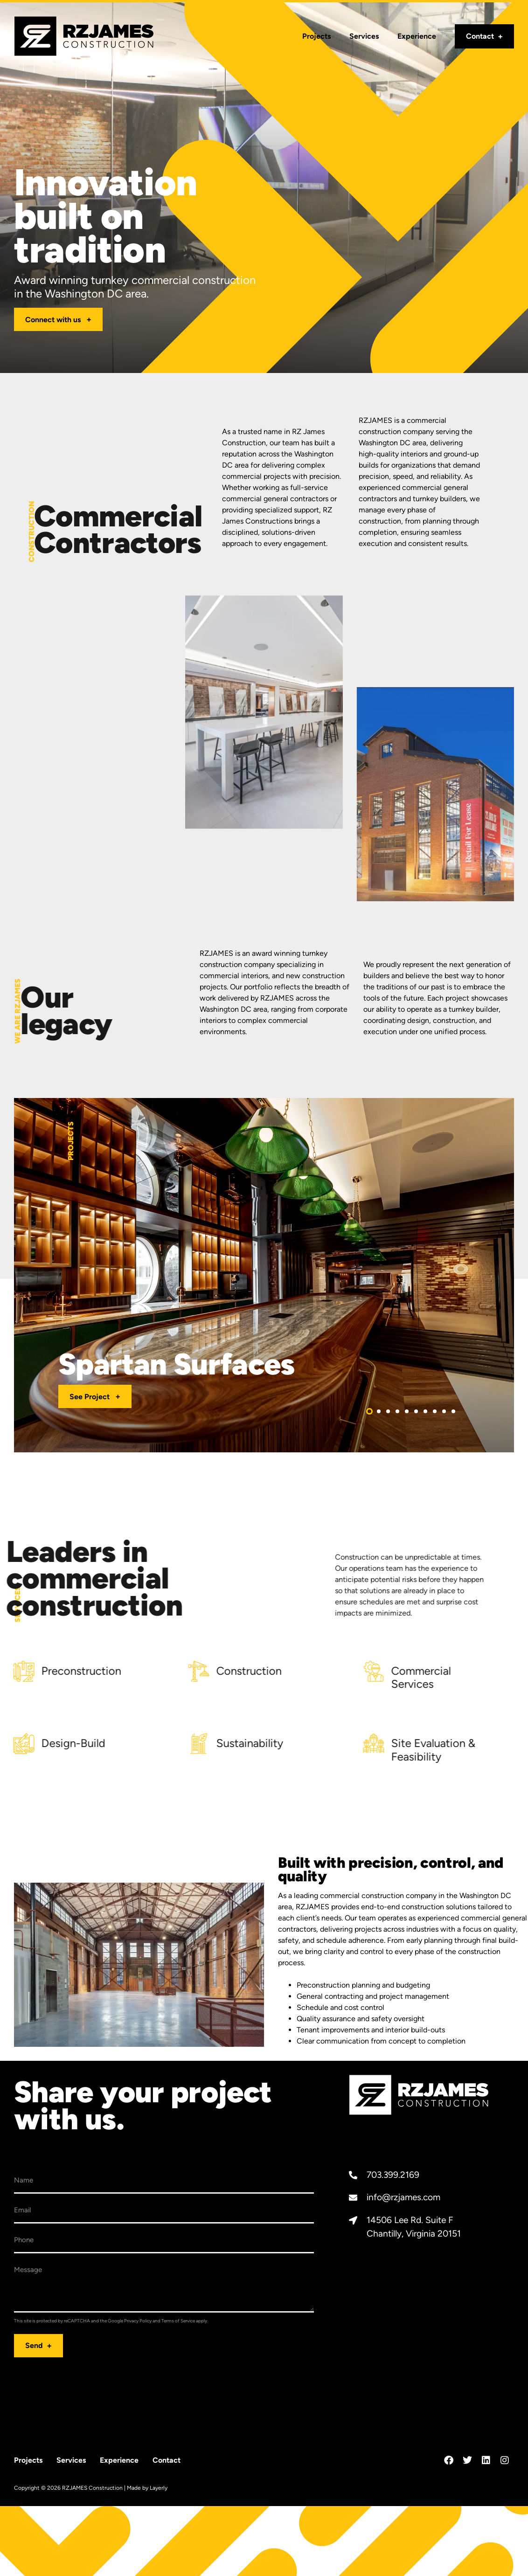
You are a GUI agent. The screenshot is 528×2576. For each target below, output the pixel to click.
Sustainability (116, 1743)
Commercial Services (288, 1677)
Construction (115, 1671)
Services (364, 36)
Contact (480, 36)
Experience (416, 36)
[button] (369, 1411)
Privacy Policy (138, 2321)
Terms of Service (178, 2321)
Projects (316, 36)
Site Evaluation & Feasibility (300, 1749)
